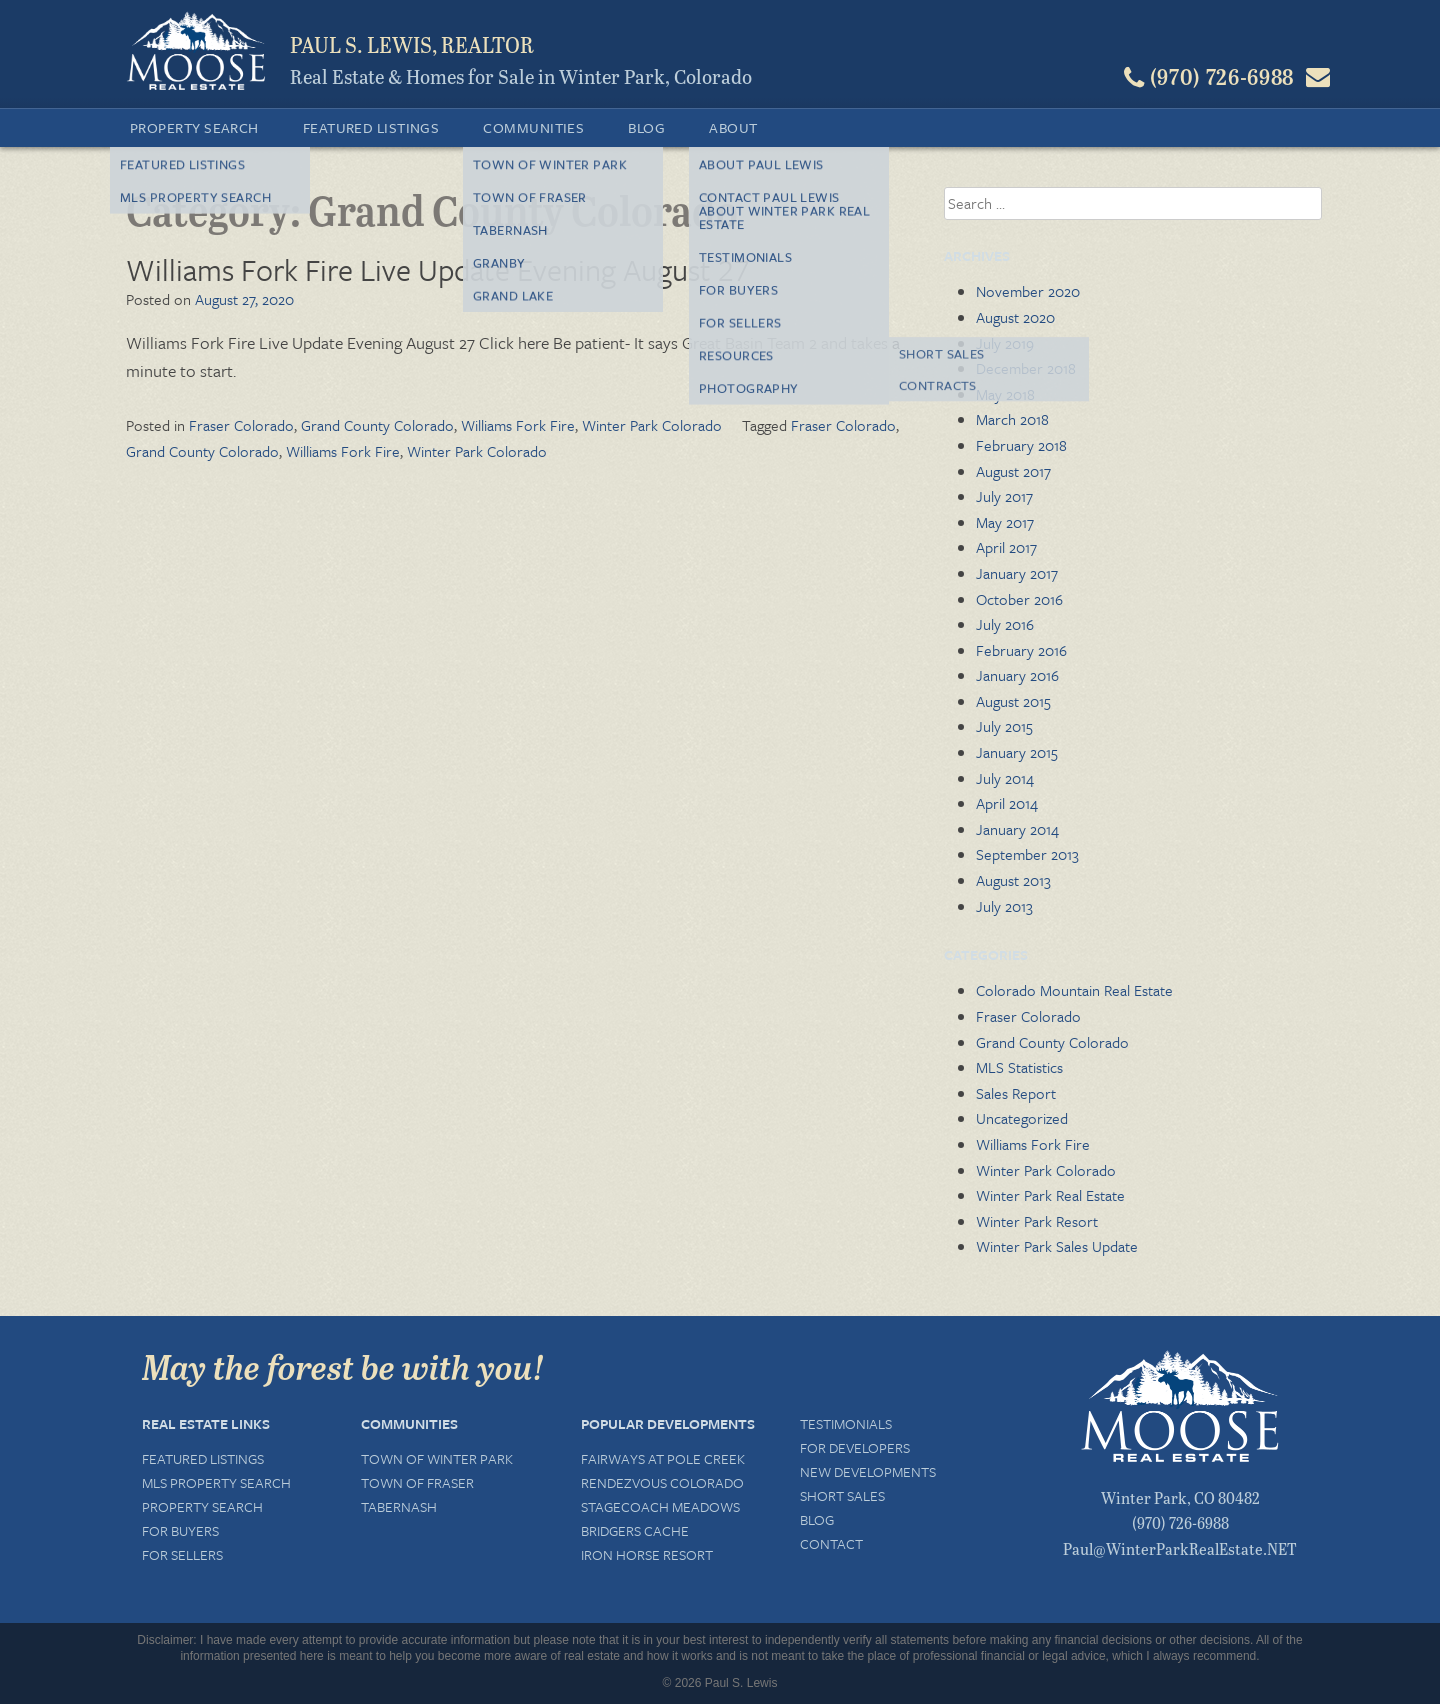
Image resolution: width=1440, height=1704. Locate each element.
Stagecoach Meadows (660, 1506)
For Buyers (180, 1530)
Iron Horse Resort (647, 1554)
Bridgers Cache (635, 1530)
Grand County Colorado (377, 425)
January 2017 (1017, 573)
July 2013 (1004, 906)
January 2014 (1017, 829)
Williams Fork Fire (518, 425)
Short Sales (842, 1495)
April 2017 (1006, 547)
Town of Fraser (417, 1482)
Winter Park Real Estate (1050, 1195)
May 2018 (1005, 394)
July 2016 (1005, 624)
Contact (831, 1543)
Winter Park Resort (1037, 1221)
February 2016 (1021, 650)
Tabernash (399, 1506)
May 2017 (1005, 522)
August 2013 (1013, 880)
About (733, 127)
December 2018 (1026, 368)
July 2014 (1005, 778)
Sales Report (1016, 1093)
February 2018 (1021, 445)
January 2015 (1017, 752)
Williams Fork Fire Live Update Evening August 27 (438, 269)
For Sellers (182, 1554)
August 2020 (1015, 317)
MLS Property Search (216, 1482)
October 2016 (1019, 599)
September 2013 (1027, 854)
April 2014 (1007, 803)
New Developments (868, 1471)
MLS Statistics (1019, 1067)
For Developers (855, 1447)
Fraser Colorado (241, 425)
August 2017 (1013, 471)
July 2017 (1004, 496)
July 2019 (1005, 343)
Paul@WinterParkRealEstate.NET (1180, 1548)
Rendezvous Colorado (662, 1482)
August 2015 (1013, 701)
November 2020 (1028, 291)
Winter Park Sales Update (1057, 1246)
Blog (646, 127)
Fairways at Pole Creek (663, 1458)
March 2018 (1012, 419)
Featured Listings (371, 127)
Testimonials (846, 1423)
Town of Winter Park (437, 1458)
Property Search (194, 127)
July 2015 (1004, 726)
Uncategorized (1022, 1118)
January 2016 (1017, 675)
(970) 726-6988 (1180, 1522)
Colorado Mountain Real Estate (1074, 990)
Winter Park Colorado (652, 425)
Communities (533, 127)
